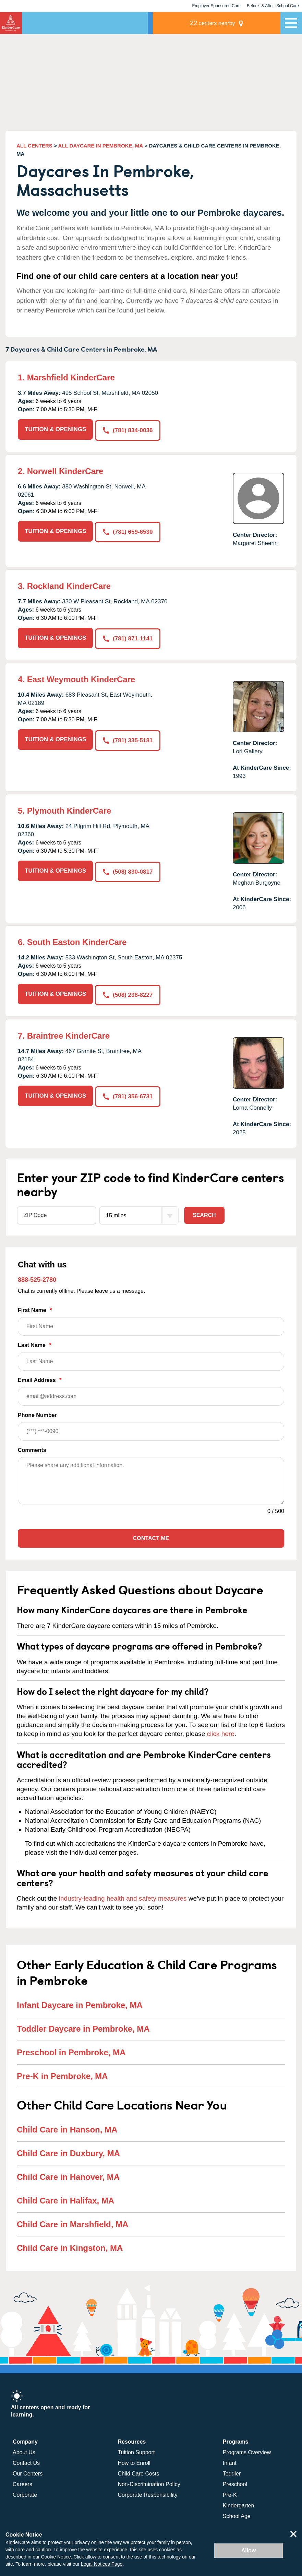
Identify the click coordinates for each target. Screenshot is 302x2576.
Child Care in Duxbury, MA (68, 2150)
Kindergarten (238, 2503)
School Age (237, 2514)
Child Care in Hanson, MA (67, 2127)
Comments (32, 1448)
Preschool (235, 2482)
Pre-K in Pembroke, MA (62, 2073)
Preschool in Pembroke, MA (71, 2050)
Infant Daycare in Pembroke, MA (80, 2002)
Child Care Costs (138, 2471)
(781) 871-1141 (128, 637)
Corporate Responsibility (147, 2492)
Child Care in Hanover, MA (68, 2174)
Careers (22, 2482)
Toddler (232, 2471)
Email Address (151, 1389)
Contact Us (26, 2460)
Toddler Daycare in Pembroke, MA (83, 2026)
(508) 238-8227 (128, 992)
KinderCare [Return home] (11, 23)
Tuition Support (136, 2450)
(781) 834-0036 (128, 429)
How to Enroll (134, 2460)
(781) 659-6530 (128, 530)
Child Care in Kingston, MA (70, 2245)
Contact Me (151, 1536)
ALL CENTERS (34, 146)
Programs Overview (247, 2450)
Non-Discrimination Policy (149, 2482)
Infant (230, 2460)
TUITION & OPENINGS (55, 429)
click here (220, 1731)
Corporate (25, 2492)
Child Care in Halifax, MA (65, 2198)
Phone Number (151, 1424)
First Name (151, 1319)
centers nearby (232, 22)
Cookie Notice (56, 2557)
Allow (248, 2550)
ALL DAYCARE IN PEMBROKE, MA (100, 146)
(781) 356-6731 (128, 1093)
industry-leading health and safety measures (123, 1896)
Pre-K (230, 2492)
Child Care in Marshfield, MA (72, 2221)
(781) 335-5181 (128, 738)
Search (204, 1213)
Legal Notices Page (101, 2564)
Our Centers (28, 2471)
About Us (24, 2450)
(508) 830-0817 (128, 869)
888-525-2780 (37, 1277)
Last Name (151, 1354)
